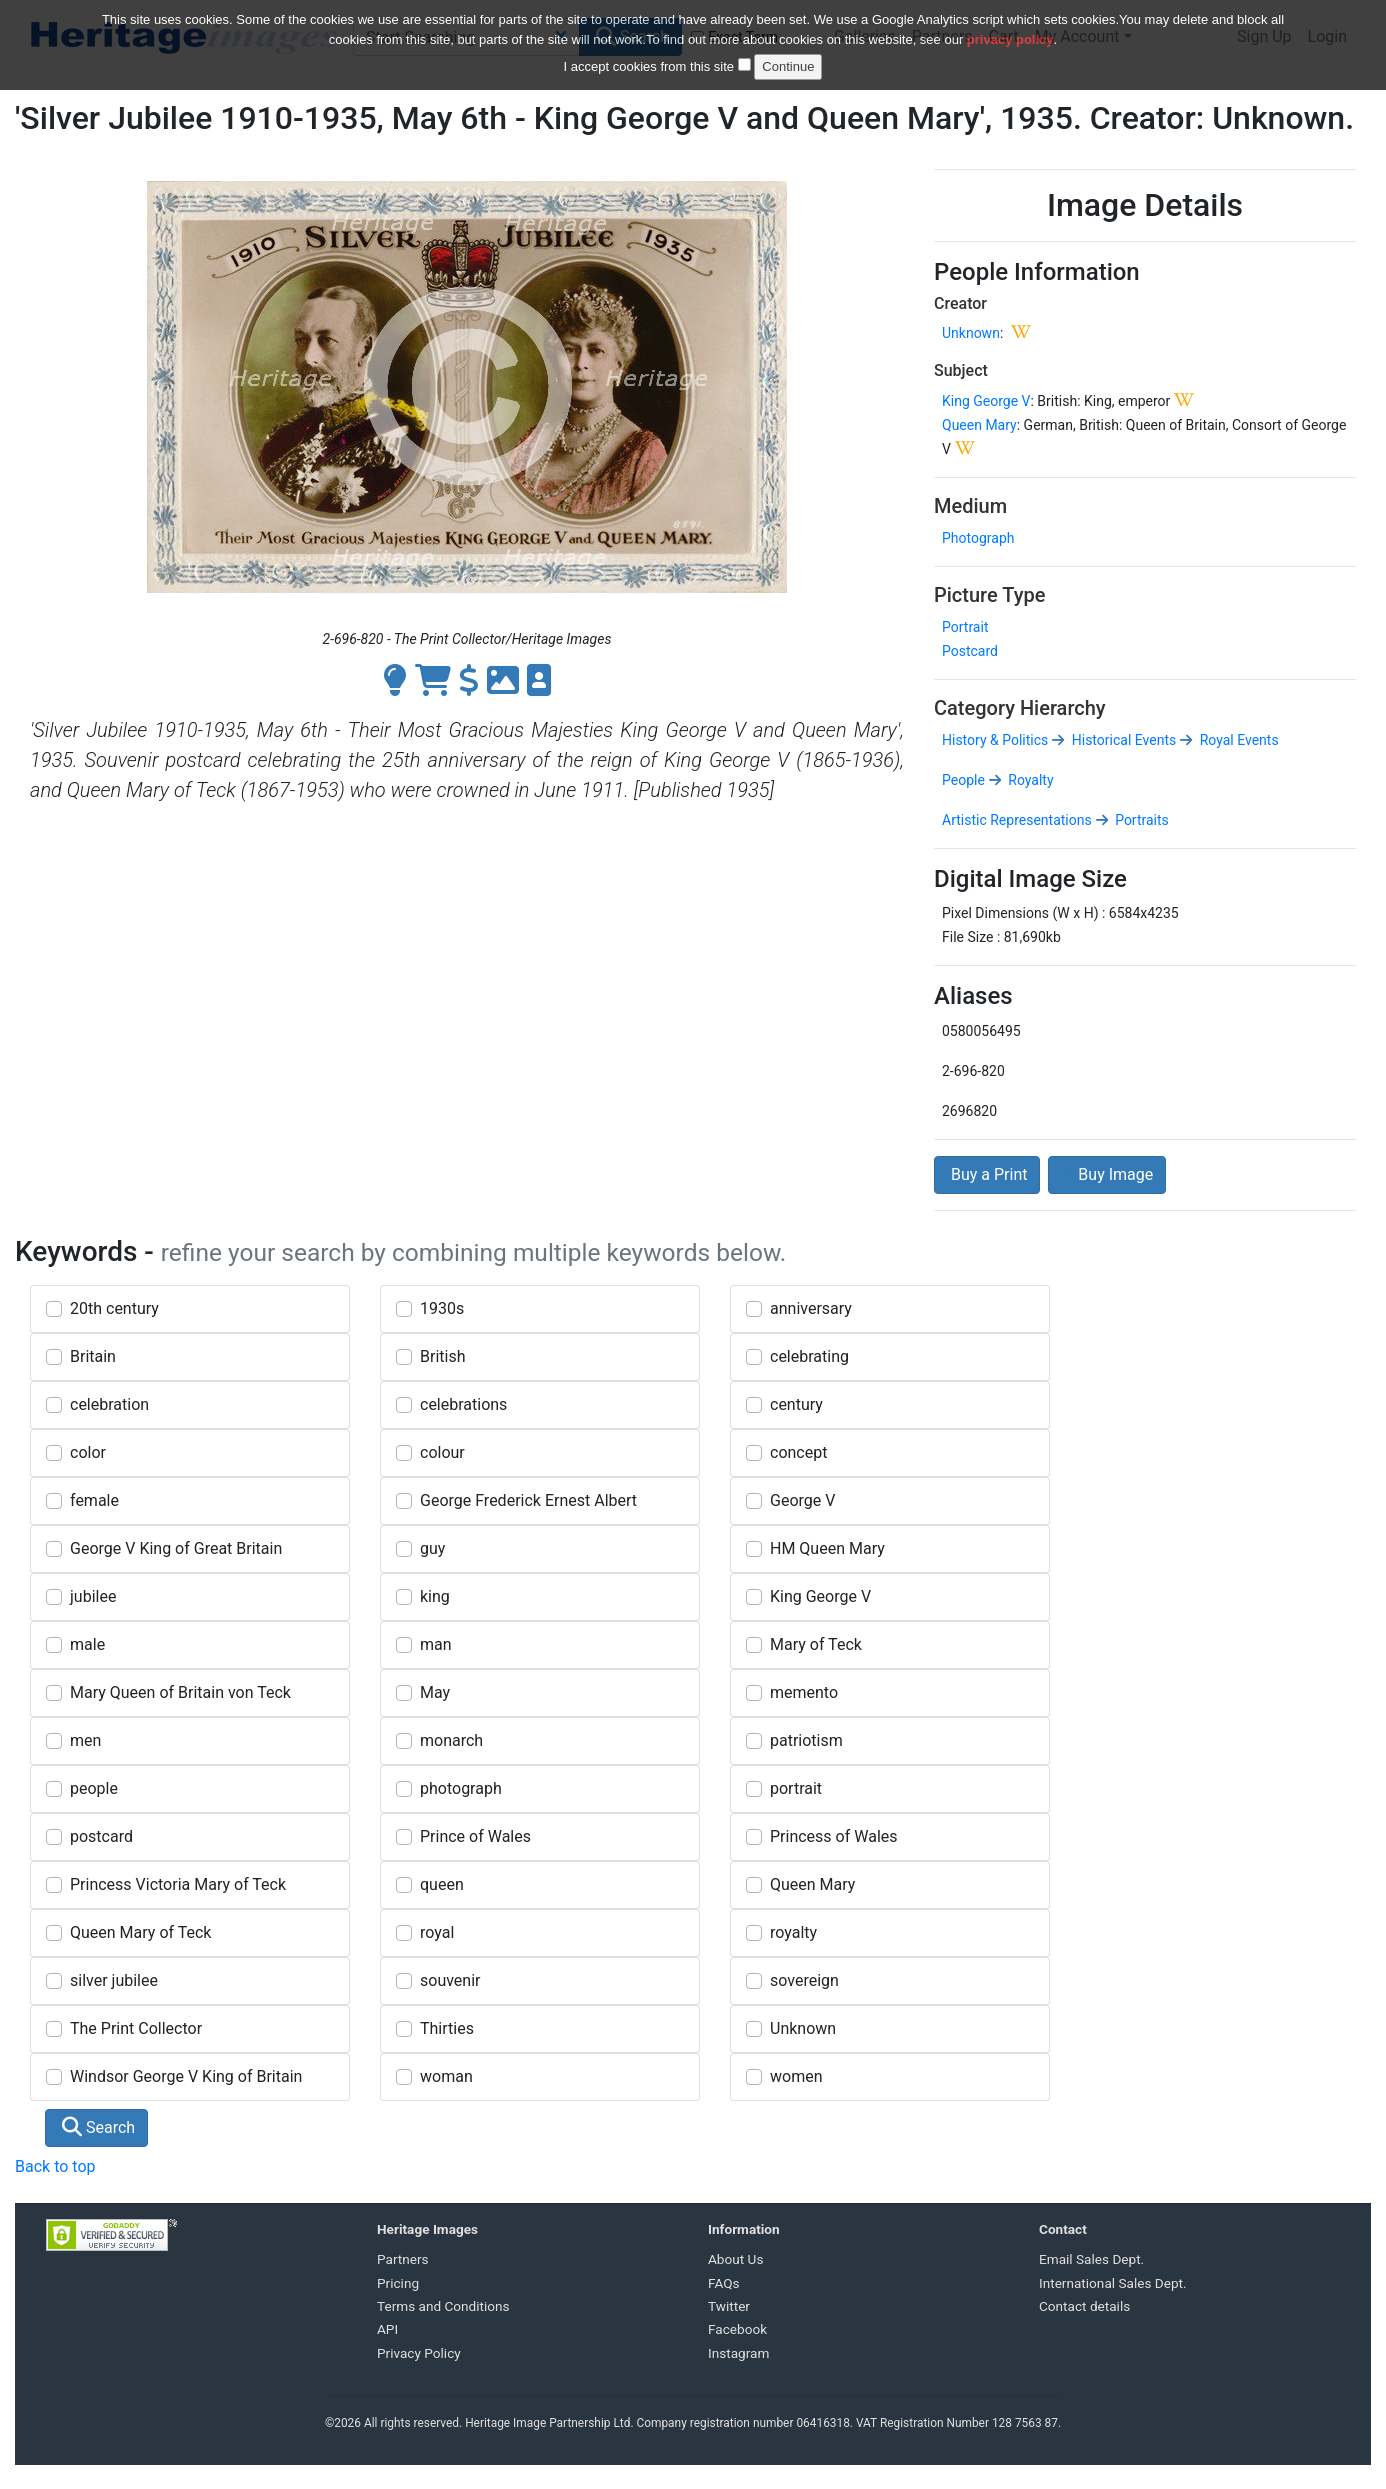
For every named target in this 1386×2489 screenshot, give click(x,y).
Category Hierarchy (1020, 708)
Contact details (1084, 2306)
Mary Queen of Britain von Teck (180, 1692)
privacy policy (1010, 27)
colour (442, 1452)
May (435, 1692)
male (87, 1644)
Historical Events (1122, 740)
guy (432, 1548)
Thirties (447, 2028)
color (88, 1452)
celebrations (463, 1404)
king (435, 1596)
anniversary (811, 1308)
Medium (970, 506)
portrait (796, 1788)
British (442, 1356)
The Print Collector (136, 2028)
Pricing (398, 2283)
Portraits (1140, 820)
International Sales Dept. (1113, 2283)
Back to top (55, 2166)
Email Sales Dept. (1091, 2259)
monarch (451, 1740)
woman (446, 2076)
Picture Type (989, 595)
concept (798, 1452)
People (963, 780)
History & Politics (995, 740)
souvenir (450, 1980)
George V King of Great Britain (176, 1548)
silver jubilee (114, 1980)
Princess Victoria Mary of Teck (178, 1884)
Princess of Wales (834, 1836)
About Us (735, 2259)
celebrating (809, 1356)
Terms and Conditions (443, 2306)
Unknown (971, 333)
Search (98, 2127)
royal (437, 1932)
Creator (960, 303)
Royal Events (1237, 740)
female (94, 1500)
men (85, 1740)
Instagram (738, 2353)
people (94, 1788)
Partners (403, 2259)
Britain (93, 1356)
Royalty (1029, 780)
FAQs (724, 2283)
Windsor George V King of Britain (186, 2076)
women (796, 2076)
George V (802, 1500)
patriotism (806, 1740)
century (796, 1404)
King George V (986, 401)
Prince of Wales (475, 1836)
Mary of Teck (816, 1644)
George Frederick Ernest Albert (528, 1500)
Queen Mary (979, 425)
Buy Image (1107, 1174)
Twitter (729, 2306)
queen (442, 1884)
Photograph (978, 538)
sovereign (804, 1980)
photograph (461, 1788)
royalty (793, 1932)
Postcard (970, 651)
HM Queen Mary (827, 1548)
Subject (961, 370)
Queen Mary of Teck (140, 1932)
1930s (442, 1308)
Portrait (965, 627)
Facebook (737, 2329)
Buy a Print (987, 1174)
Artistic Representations (1017, 820)
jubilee (93, 1596)
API (387, 2329)
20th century (114, 1308)
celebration (109, 1404)
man (436, 1644)
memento (804, 1692)
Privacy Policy (419, 2353)
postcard (101, 1836)
